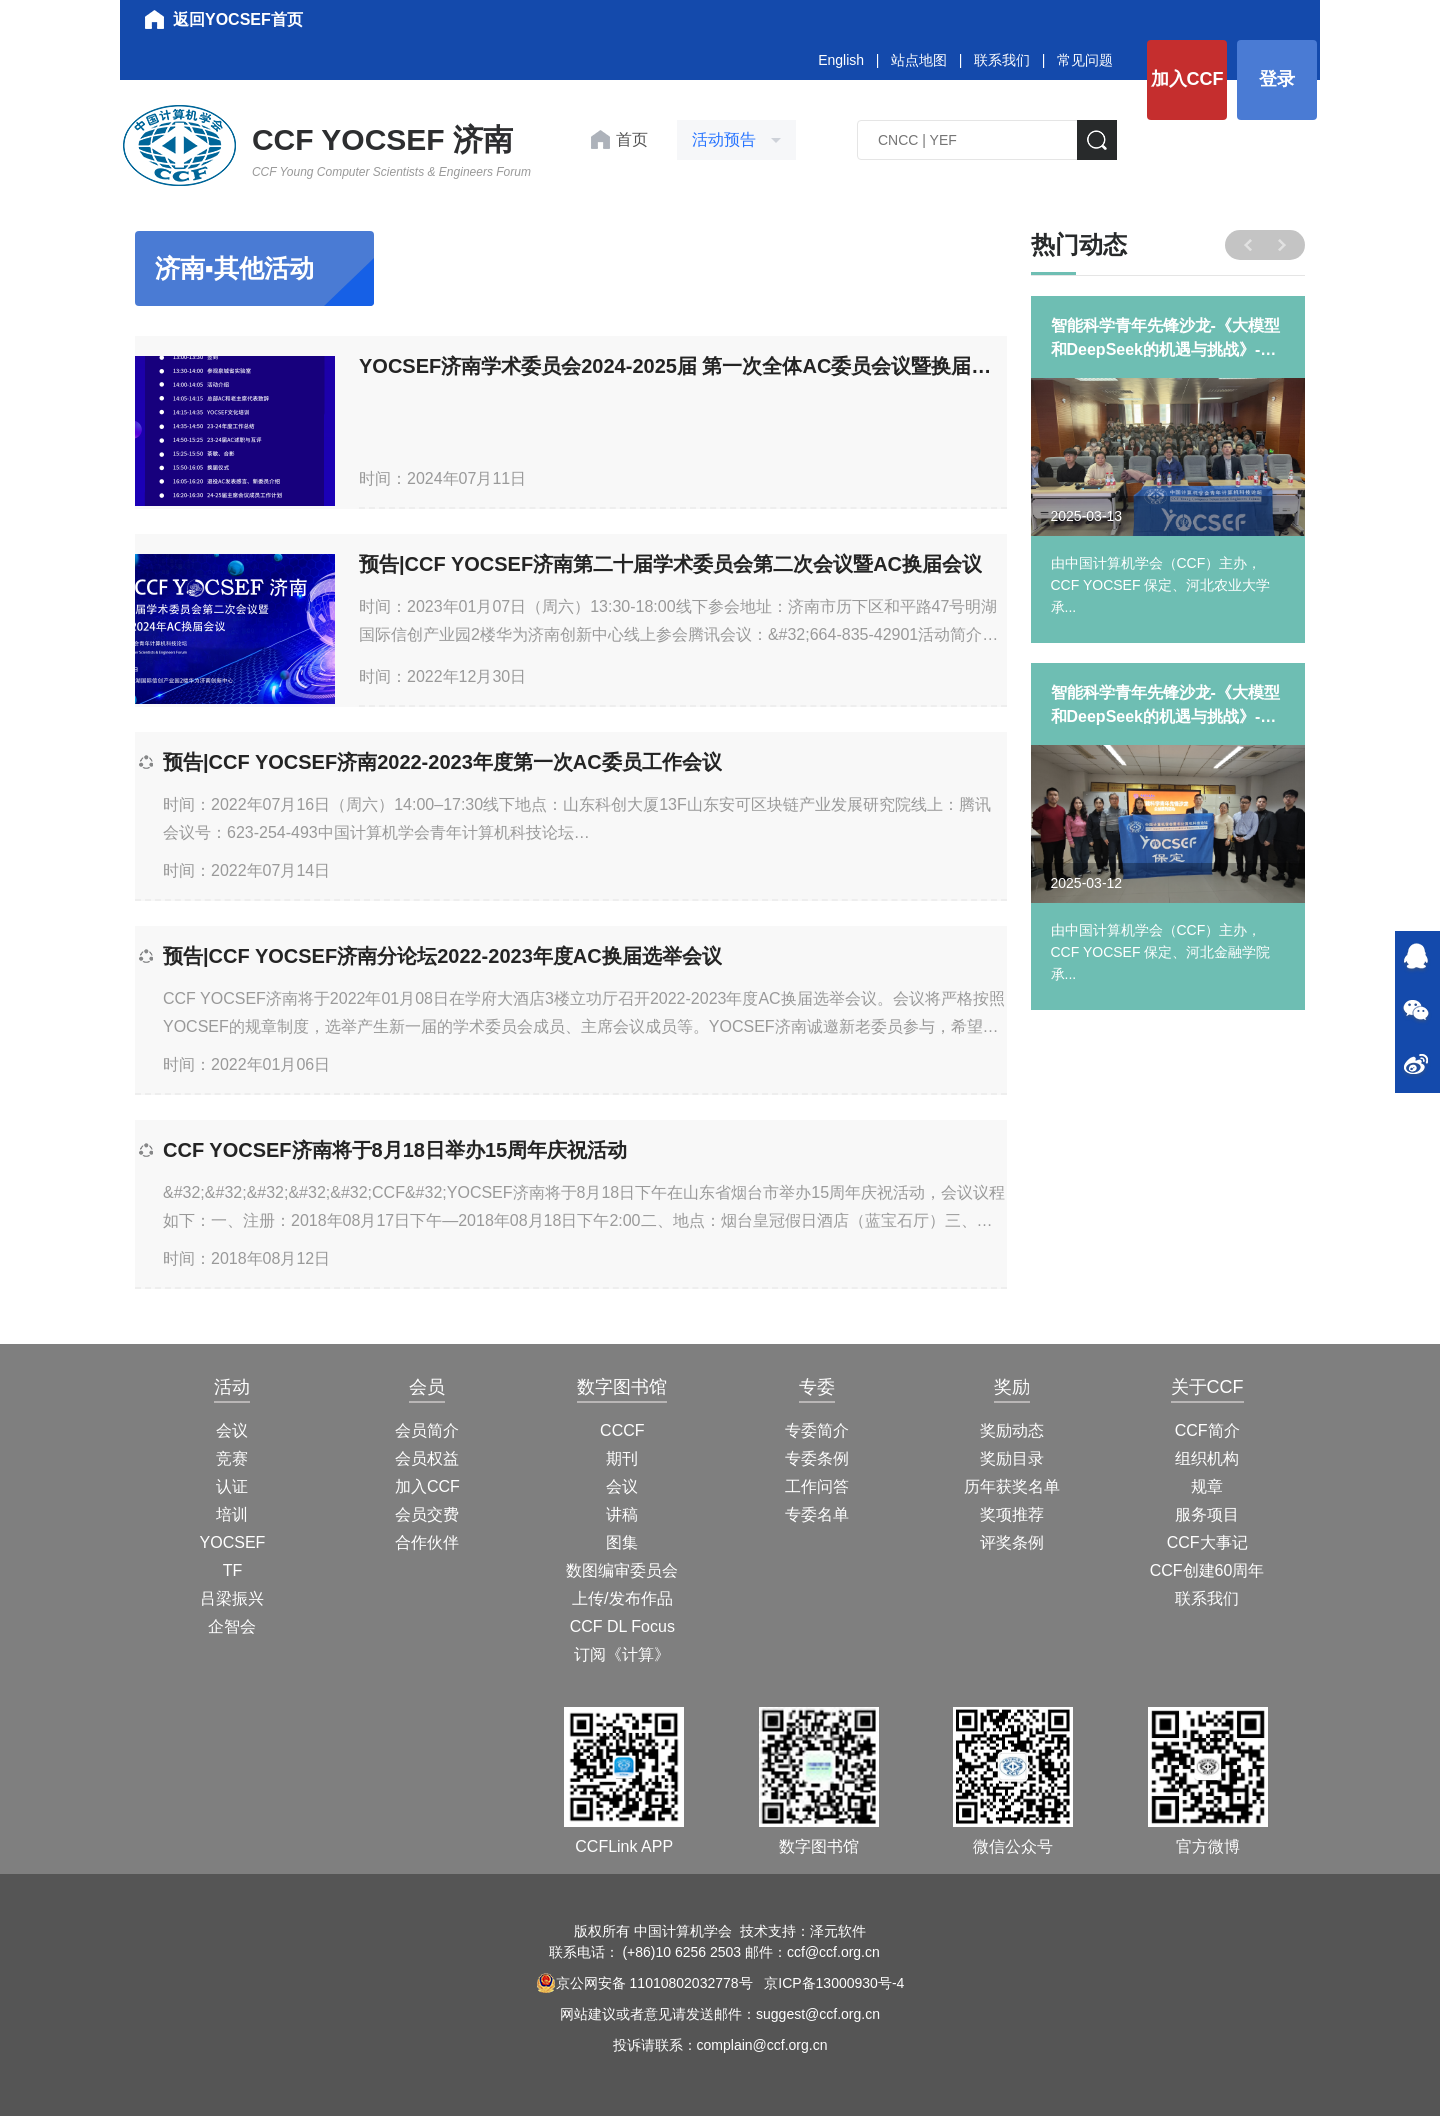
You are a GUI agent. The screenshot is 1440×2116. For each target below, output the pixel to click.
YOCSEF (233, 1542)
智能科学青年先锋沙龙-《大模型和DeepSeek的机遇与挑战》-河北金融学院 (1165, 706)
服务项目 (1207, 1514)
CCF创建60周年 (1207, 1570)
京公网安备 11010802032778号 (644, 1983)
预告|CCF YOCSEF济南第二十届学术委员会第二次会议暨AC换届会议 (670, 564)
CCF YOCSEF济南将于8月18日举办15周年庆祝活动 (395, 1150)
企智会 (232, 1626)
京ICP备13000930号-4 (834, 1983)
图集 (622, 1542)
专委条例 (817, 1458)
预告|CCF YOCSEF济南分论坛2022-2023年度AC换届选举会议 (442, 956)
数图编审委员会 (622, 1570)
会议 (232, 1430)
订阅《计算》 (622, 1654)
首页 (632, 139)
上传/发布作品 (622, 1598)
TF (233, 1570)
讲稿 (622, 1514)
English (841, 60)
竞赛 (232, 1458)
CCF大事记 (1207, 1542)
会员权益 (427, 1458)
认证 (232, 1486)
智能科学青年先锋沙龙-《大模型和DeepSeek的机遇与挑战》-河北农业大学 (1165, 339)
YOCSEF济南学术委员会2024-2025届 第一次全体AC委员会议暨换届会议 (683, 366)
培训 (232, 1514)
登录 (1277, 79)
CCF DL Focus (622, 1626)
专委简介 (817, 1430)
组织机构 (1207, 1458)
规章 (1207, 1486)
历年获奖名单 (1012, 1486)
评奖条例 (1012, 1542)
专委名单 (817, 1514)
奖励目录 (1012, 1458)
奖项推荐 (1012, 1514)
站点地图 (919, 60)
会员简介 (427, 1430)
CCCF (622, 1430)
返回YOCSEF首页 (238, 19)
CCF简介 (1207, 1430)
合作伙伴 (427, 1542)
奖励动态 (1012, 1430)
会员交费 (427, 1514)
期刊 (622, 1458)
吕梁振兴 (232, 1598)
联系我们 (1002, 60)
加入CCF (1187, 79)
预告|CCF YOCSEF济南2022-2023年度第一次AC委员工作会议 (442, 762)
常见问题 (1085, 60)
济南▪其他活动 (234, 268)
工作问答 (817, 1486)
